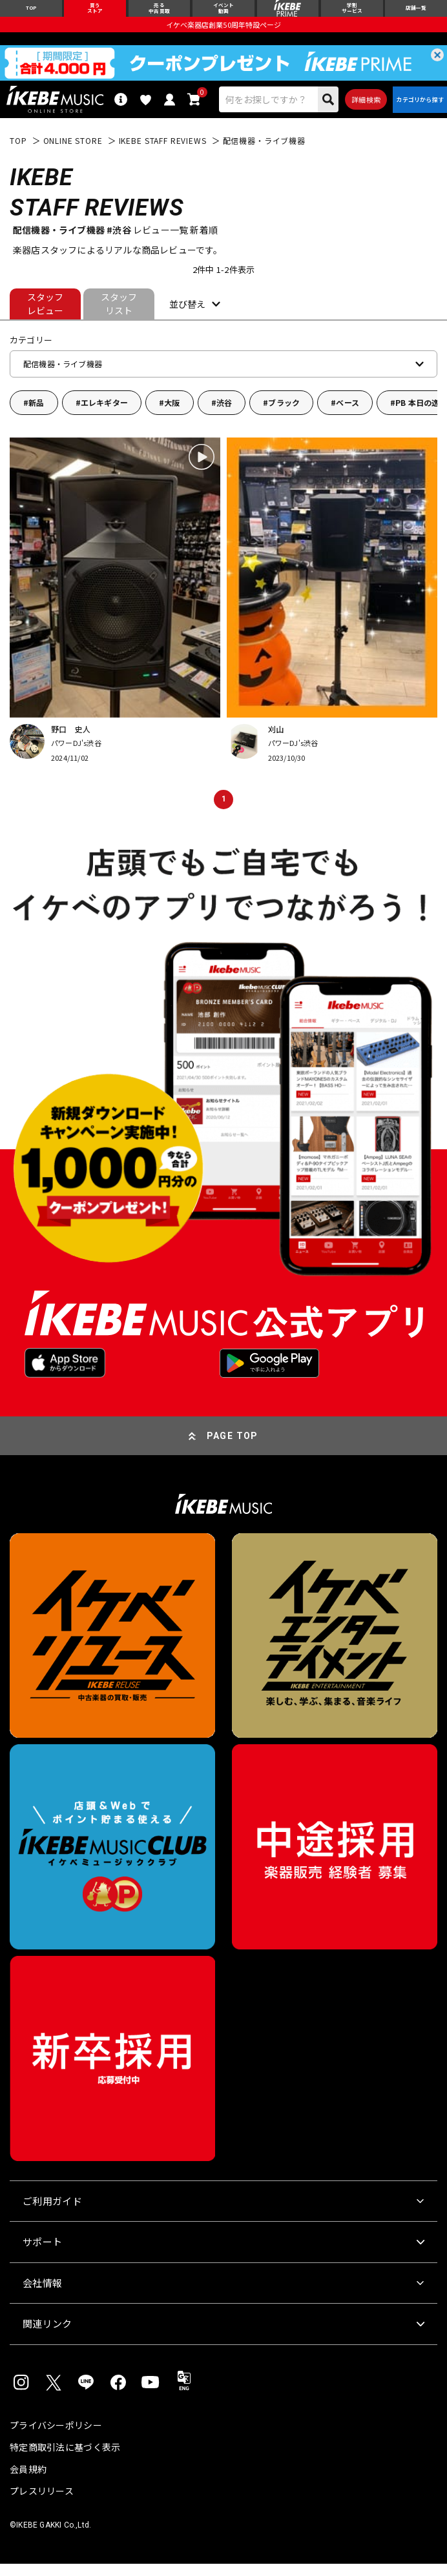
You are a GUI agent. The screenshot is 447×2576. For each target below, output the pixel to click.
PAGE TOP (232, 1449)
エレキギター (104, 415)
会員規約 (28, 2481)
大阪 (172, 415)
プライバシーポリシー (56, 2437)
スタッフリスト (119, 316)
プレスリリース (42, 2503)
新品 (36, 415)
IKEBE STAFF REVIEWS (163, 153)
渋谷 (224, 415)
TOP (18, 153)
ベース (347, 415)
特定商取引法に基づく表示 (65, 2459)
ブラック (284, 415)
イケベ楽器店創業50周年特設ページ (223, 30)
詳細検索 (354, 108)
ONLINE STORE (73, 153)
